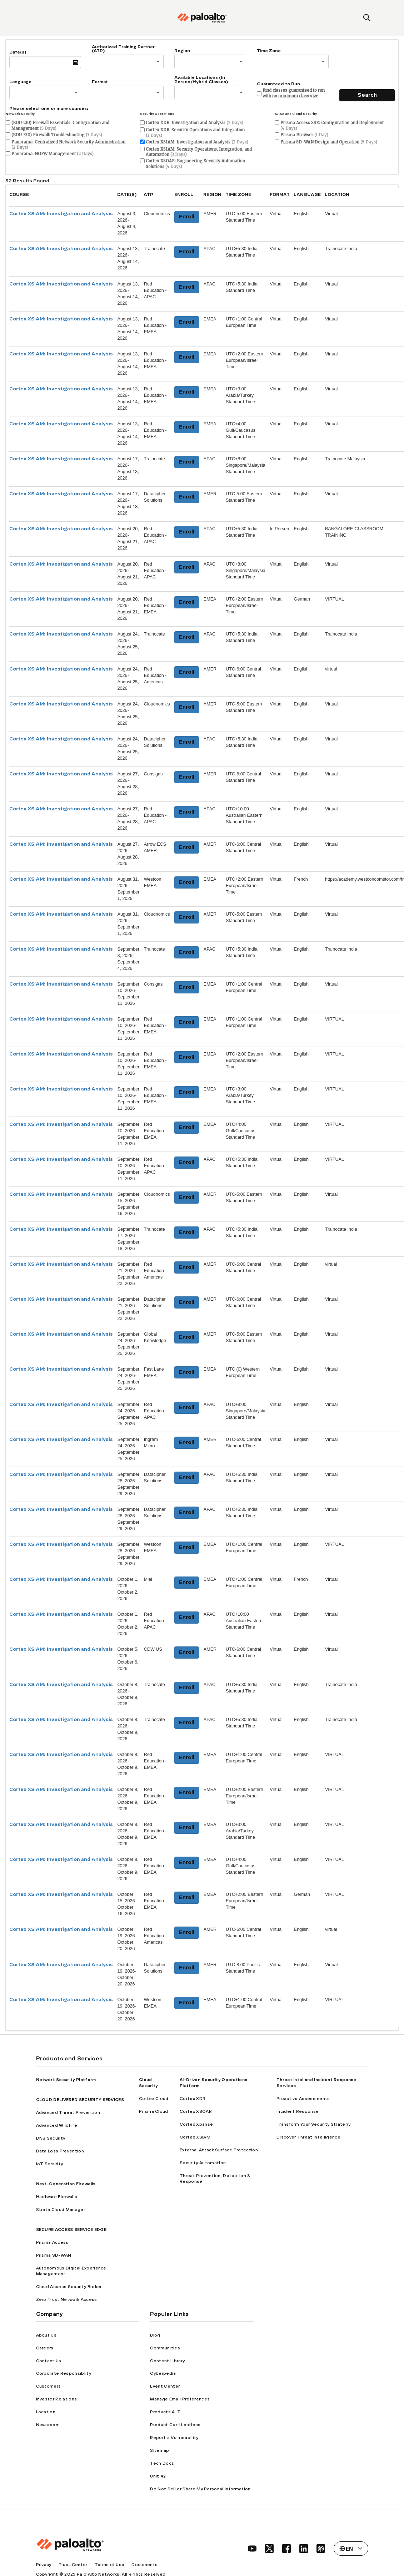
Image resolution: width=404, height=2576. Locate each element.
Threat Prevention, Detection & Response (215, 2178)
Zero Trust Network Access (66, 2299)
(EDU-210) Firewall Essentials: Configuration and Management (60, 125)
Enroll (186, 216)
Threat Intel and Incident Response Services (316, 2082)
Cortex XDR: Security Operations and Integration (195, 132)
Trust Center (73, 2564)
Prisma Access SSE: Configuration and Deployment (332, 125)
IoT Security (49, 2163)
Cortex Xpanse (196, 2124)
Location (46, 2411)
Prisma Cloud (153, 2111)
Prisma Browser (304, 134)
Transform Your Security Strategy (313, 2124)
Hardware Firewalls (57, 2196)
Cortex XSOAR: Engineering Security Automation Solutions (195, 163)
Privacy (43, 2564)
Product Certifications (175, 2424)
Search (367, 95)
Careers (45, 2347)
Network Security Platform (66, 2079)
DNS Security (50, 2138)
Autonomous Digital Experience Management (71, 2271)
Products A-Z (165, 2411)
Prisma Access (52, 2242)
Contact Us (48, 2360)
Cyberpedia (163, 2373)
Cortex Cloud (154, 2098)
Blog (155, 2335)
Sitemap (159, 2450)
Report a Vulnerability (174, 2437)
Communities (165, 2347)
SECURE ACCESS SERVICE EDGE (71, 2229)
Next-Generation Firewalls (66, 2183)
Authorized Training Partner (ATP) (123, 49)
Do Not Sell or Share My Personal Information (200, 2488)
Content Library (167, 2360)
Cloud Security (148, 2082)
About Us (46, 2335)
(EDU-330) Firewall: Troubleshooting (56, 134)
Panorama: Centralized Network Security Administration (68, 145)
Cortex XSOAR (196, 2111)
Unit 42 (158, 2476)
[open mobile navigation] (37, 18)
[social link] (252, 2548)
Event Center (165, 2386)
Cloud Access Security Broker (69, 2286)
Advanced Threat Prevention (68, 2112)
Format (100, 82)
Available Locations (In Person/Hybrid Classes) (201, 79)
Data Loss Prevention (60, 2151)
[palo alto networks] (202, 17)
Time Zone (269, 51)
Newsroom (48, 2424)
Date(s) (17, 52)
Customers (48, 2386)
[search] (367, 18)
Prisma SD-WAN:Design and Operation (328, 142)
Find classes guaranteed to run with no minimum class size (294, 93)
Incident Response (297, 2111)
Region (182, 51)
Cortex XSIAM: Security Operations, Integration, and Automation (199, 152)
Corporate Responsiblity (63, 2373)
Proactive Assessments (303, 2098)
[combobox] (94, 61)
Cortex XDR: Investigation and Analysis (194, 122)
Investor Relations (56, 2399)
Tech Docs (162, 2463)
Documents (144, 2564)
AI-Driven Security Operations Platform (213, 2082)
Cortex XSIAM (195, 2137)
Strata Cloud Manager (60, 2209)
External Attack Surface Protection (219, 2149)
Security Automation (203, 2162)
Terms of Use (110, 2564)
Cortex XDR (192, 2098)
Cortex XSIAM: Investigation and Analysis (197, 142)
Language (20, 82)
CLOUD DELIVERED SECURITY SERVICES (80, 2099)
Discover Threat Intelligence (308, 2137)
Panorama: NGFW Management (52, 153)
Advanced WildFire (56, 2125)
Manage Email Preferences (180, 2399)
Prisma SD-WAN (53, 2255)
